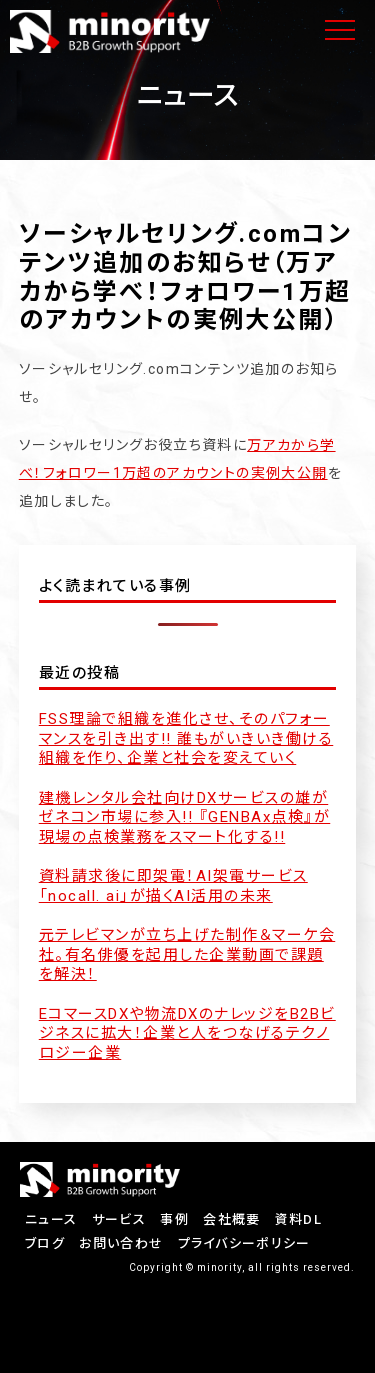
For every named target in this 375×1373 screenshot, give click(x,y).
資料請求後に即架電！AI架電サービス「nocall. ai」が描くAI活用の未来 (173, 886)
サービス (119, 1219)
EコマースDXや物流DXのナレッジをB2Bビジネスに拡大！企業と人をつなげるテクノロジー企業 (187, 1033)
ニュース (51, 1219)
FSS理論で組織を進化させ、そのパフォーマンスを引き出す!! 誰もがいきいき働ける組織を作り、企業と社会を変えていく (186, 738)
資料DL (298, 1219)
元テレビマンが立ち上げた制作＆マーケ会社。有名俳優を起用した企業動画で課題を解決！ (187, 954)
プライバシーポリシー (244, 1243)
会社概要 (231, 1219)
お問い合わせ (121, 1243)
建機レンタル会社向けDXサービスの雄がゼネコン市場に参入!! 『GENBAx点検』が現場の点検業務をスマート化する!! (185, 817)
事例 (174, 1219)
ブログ (45, 1243)
